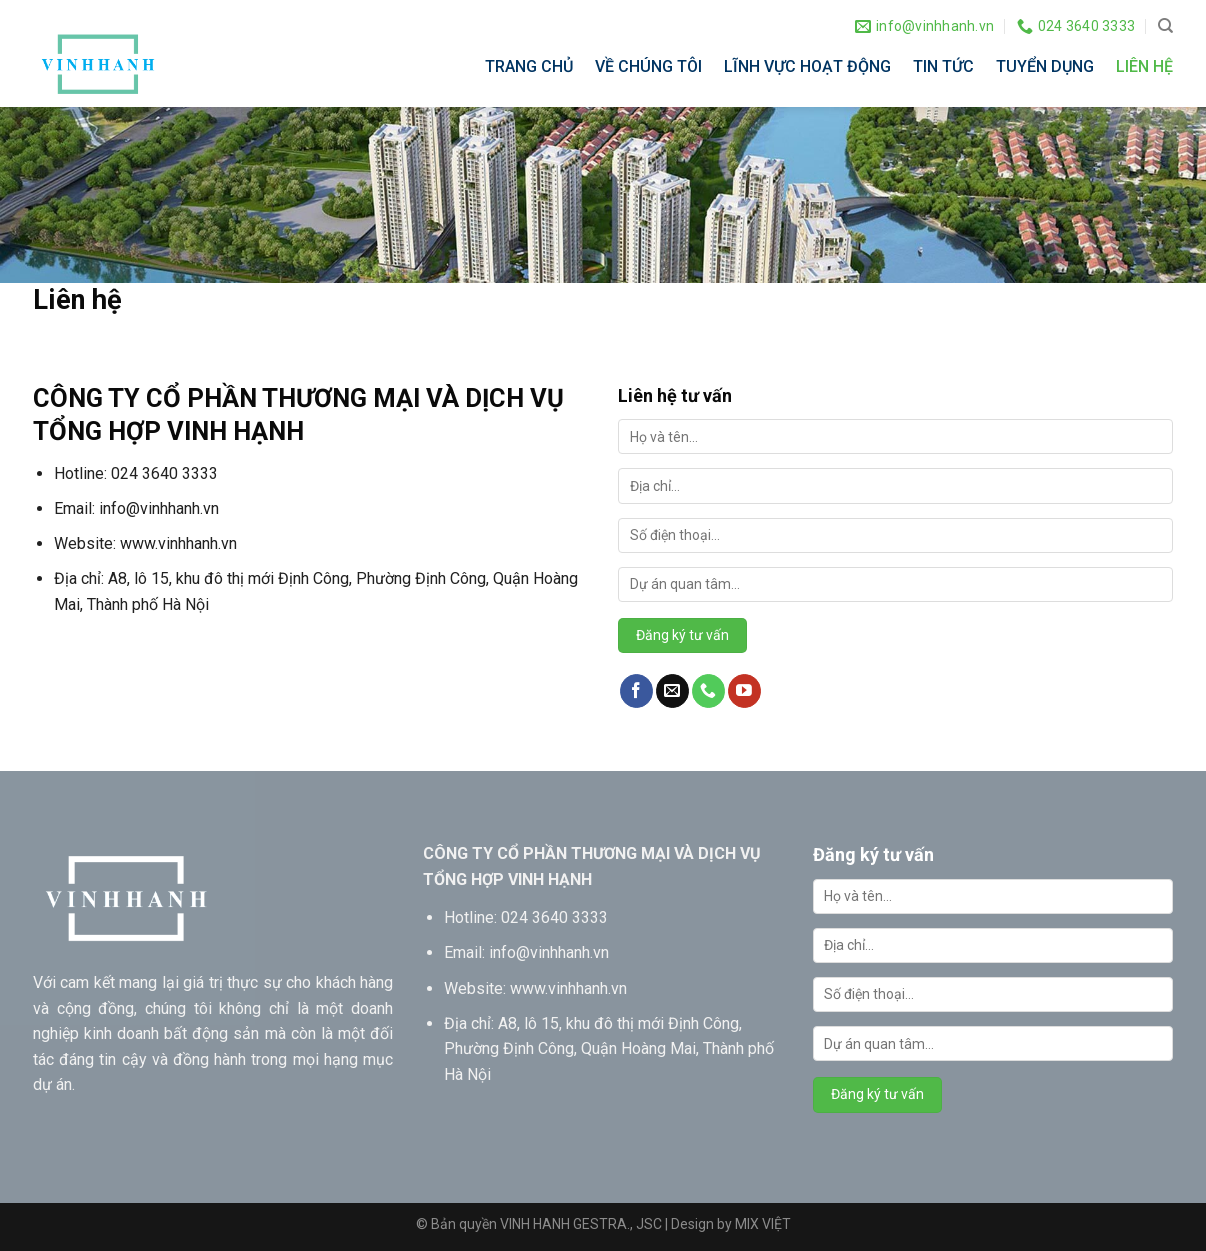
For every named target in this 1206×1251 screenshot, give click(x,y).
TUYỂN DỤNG (1045, 66)
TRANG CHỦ (529, 66)
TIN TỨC (943, 66)
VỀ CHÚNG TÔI (648, 66)
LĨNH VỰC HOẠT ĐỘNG (807, 66)
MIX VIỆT (763, 1224)
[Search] (1165, 26)
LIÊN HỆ (1144, 66)
